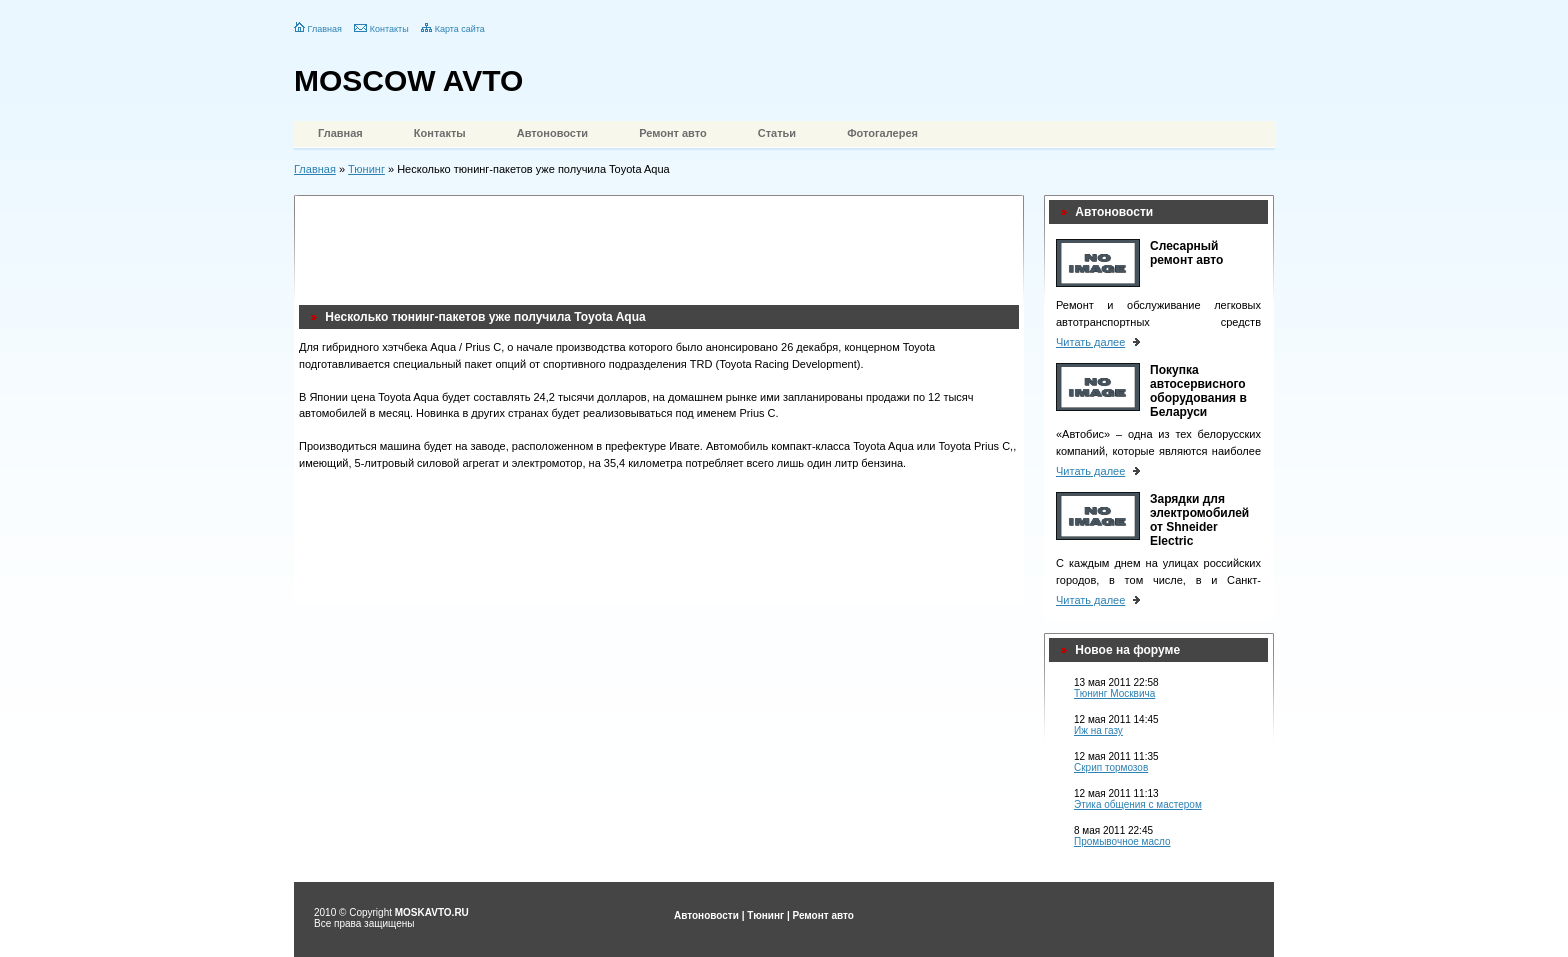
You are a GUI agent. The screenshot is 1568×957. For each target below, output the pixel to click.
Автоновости (552, 133)
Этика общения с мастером (1138, 804)
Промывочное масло (1122, 841)
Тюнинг (366, 169)
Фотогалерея (882, 133)
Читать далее (1090, 342)
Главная (325, 29)
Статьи (777, 133)
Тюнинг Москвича (1114, 693)
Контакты (389, 29)
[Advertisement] (663, 245)
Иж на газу (1098, 730)
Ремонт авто (673, 133)
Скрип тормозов (1111, 767)
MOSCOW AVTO (408, 80)
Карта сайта (460, 29)
